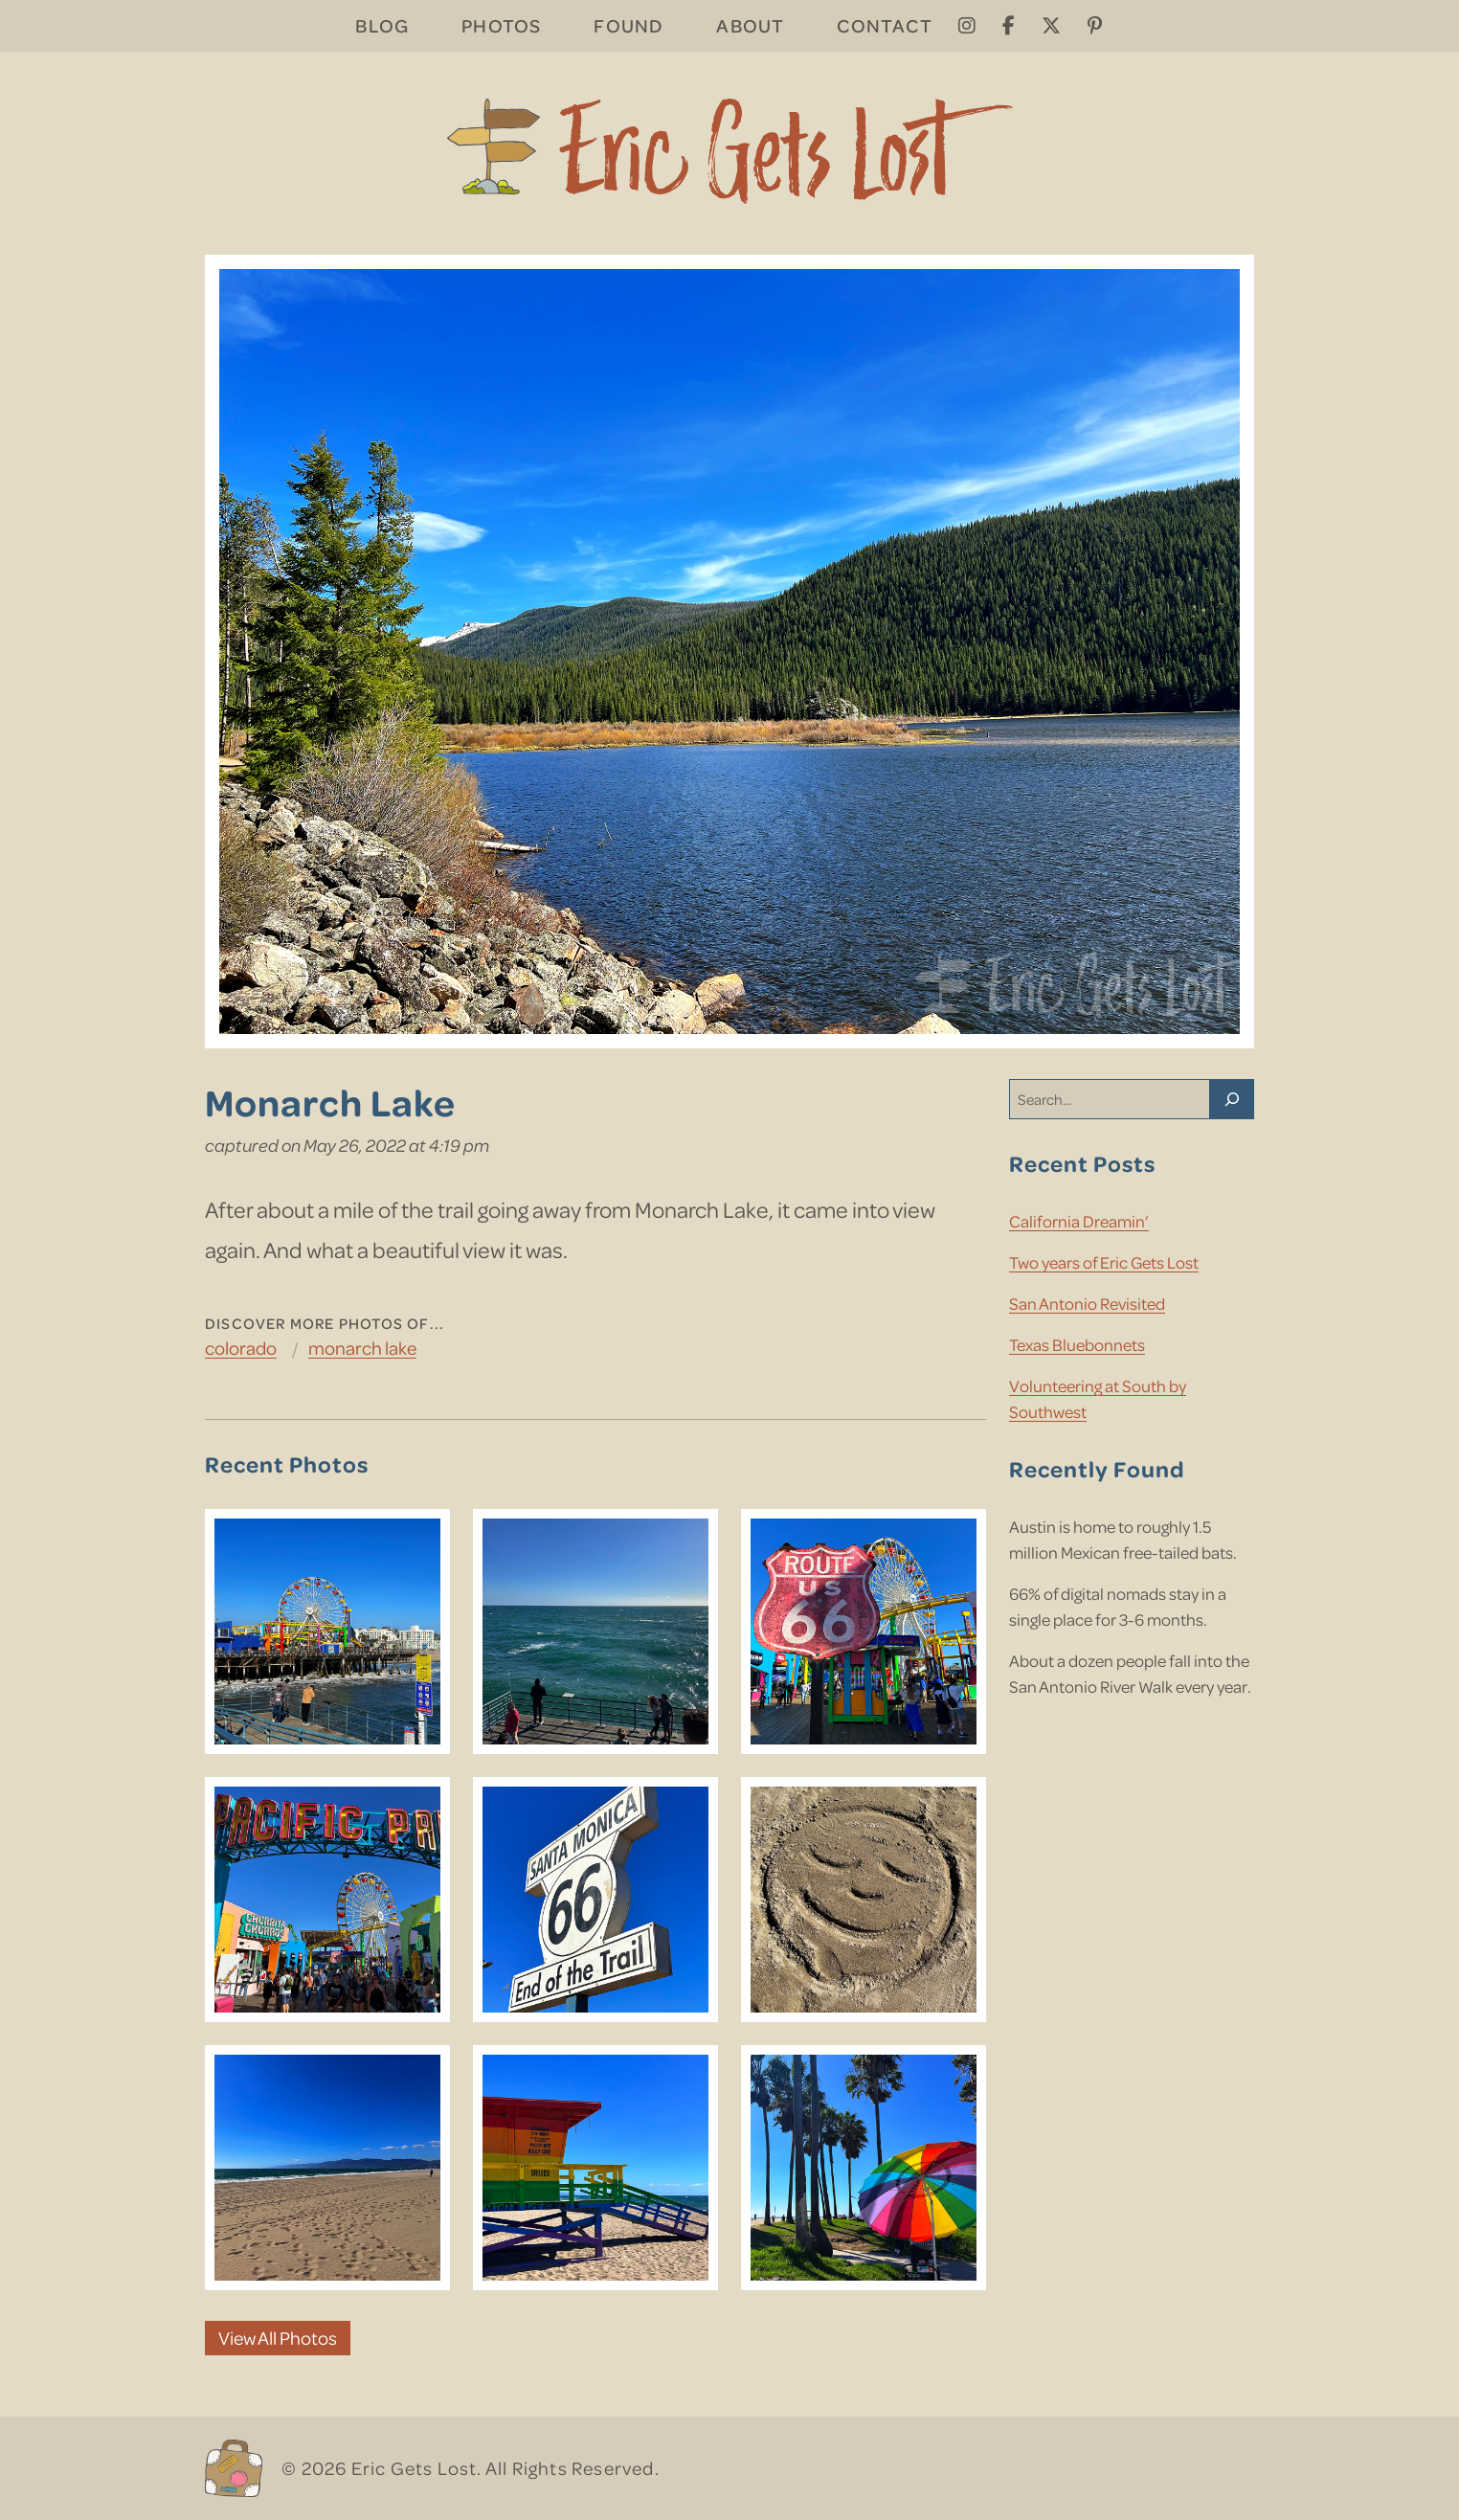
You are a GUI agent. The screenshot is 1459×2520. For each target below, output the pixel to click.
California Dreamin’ (1079, 1220)
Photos (501, 25)
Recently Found (1097, 1468)
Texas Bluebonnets (1077, 1344)
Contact (884, 25)
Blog (382, 25)
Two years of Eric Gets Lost (1104, 1261)
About (750, 25)
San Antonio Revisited (1087, 1303)
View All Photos (277, 2338)
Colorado (241, 1348)
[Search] (1232, 1099)
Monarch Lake (362, 1348)
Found (628, 25)
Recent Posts (1082, 1163)
